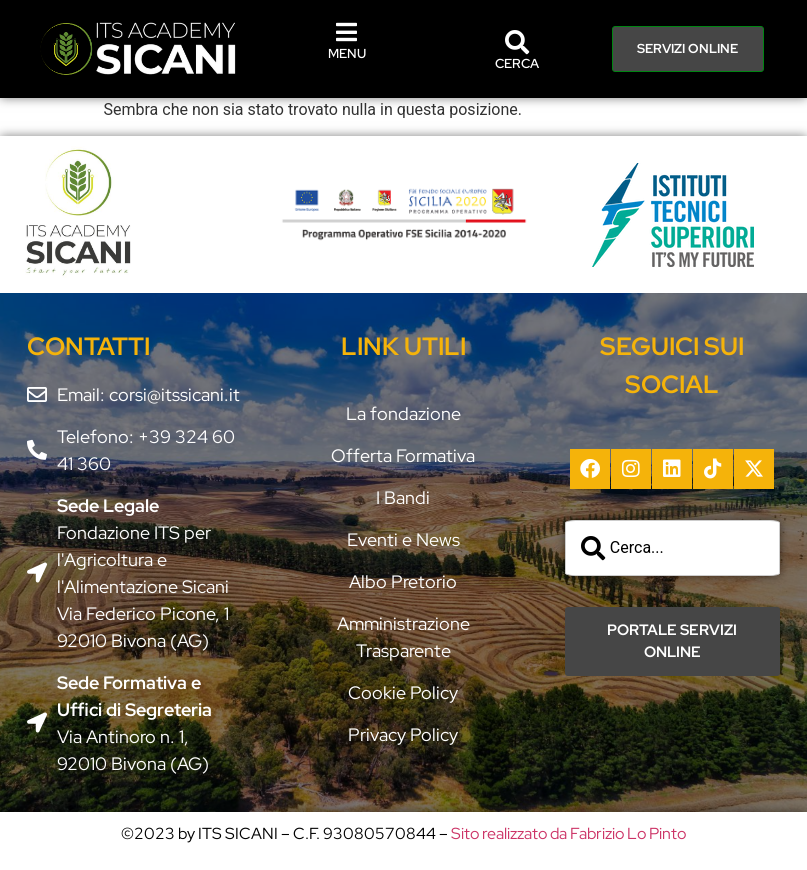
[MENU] (347, 32)
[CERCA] (517, 42)
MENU (347, 53)
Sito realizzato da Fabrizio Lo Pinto (568, 833)
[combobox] (672, 548)
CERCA (517, 63)
